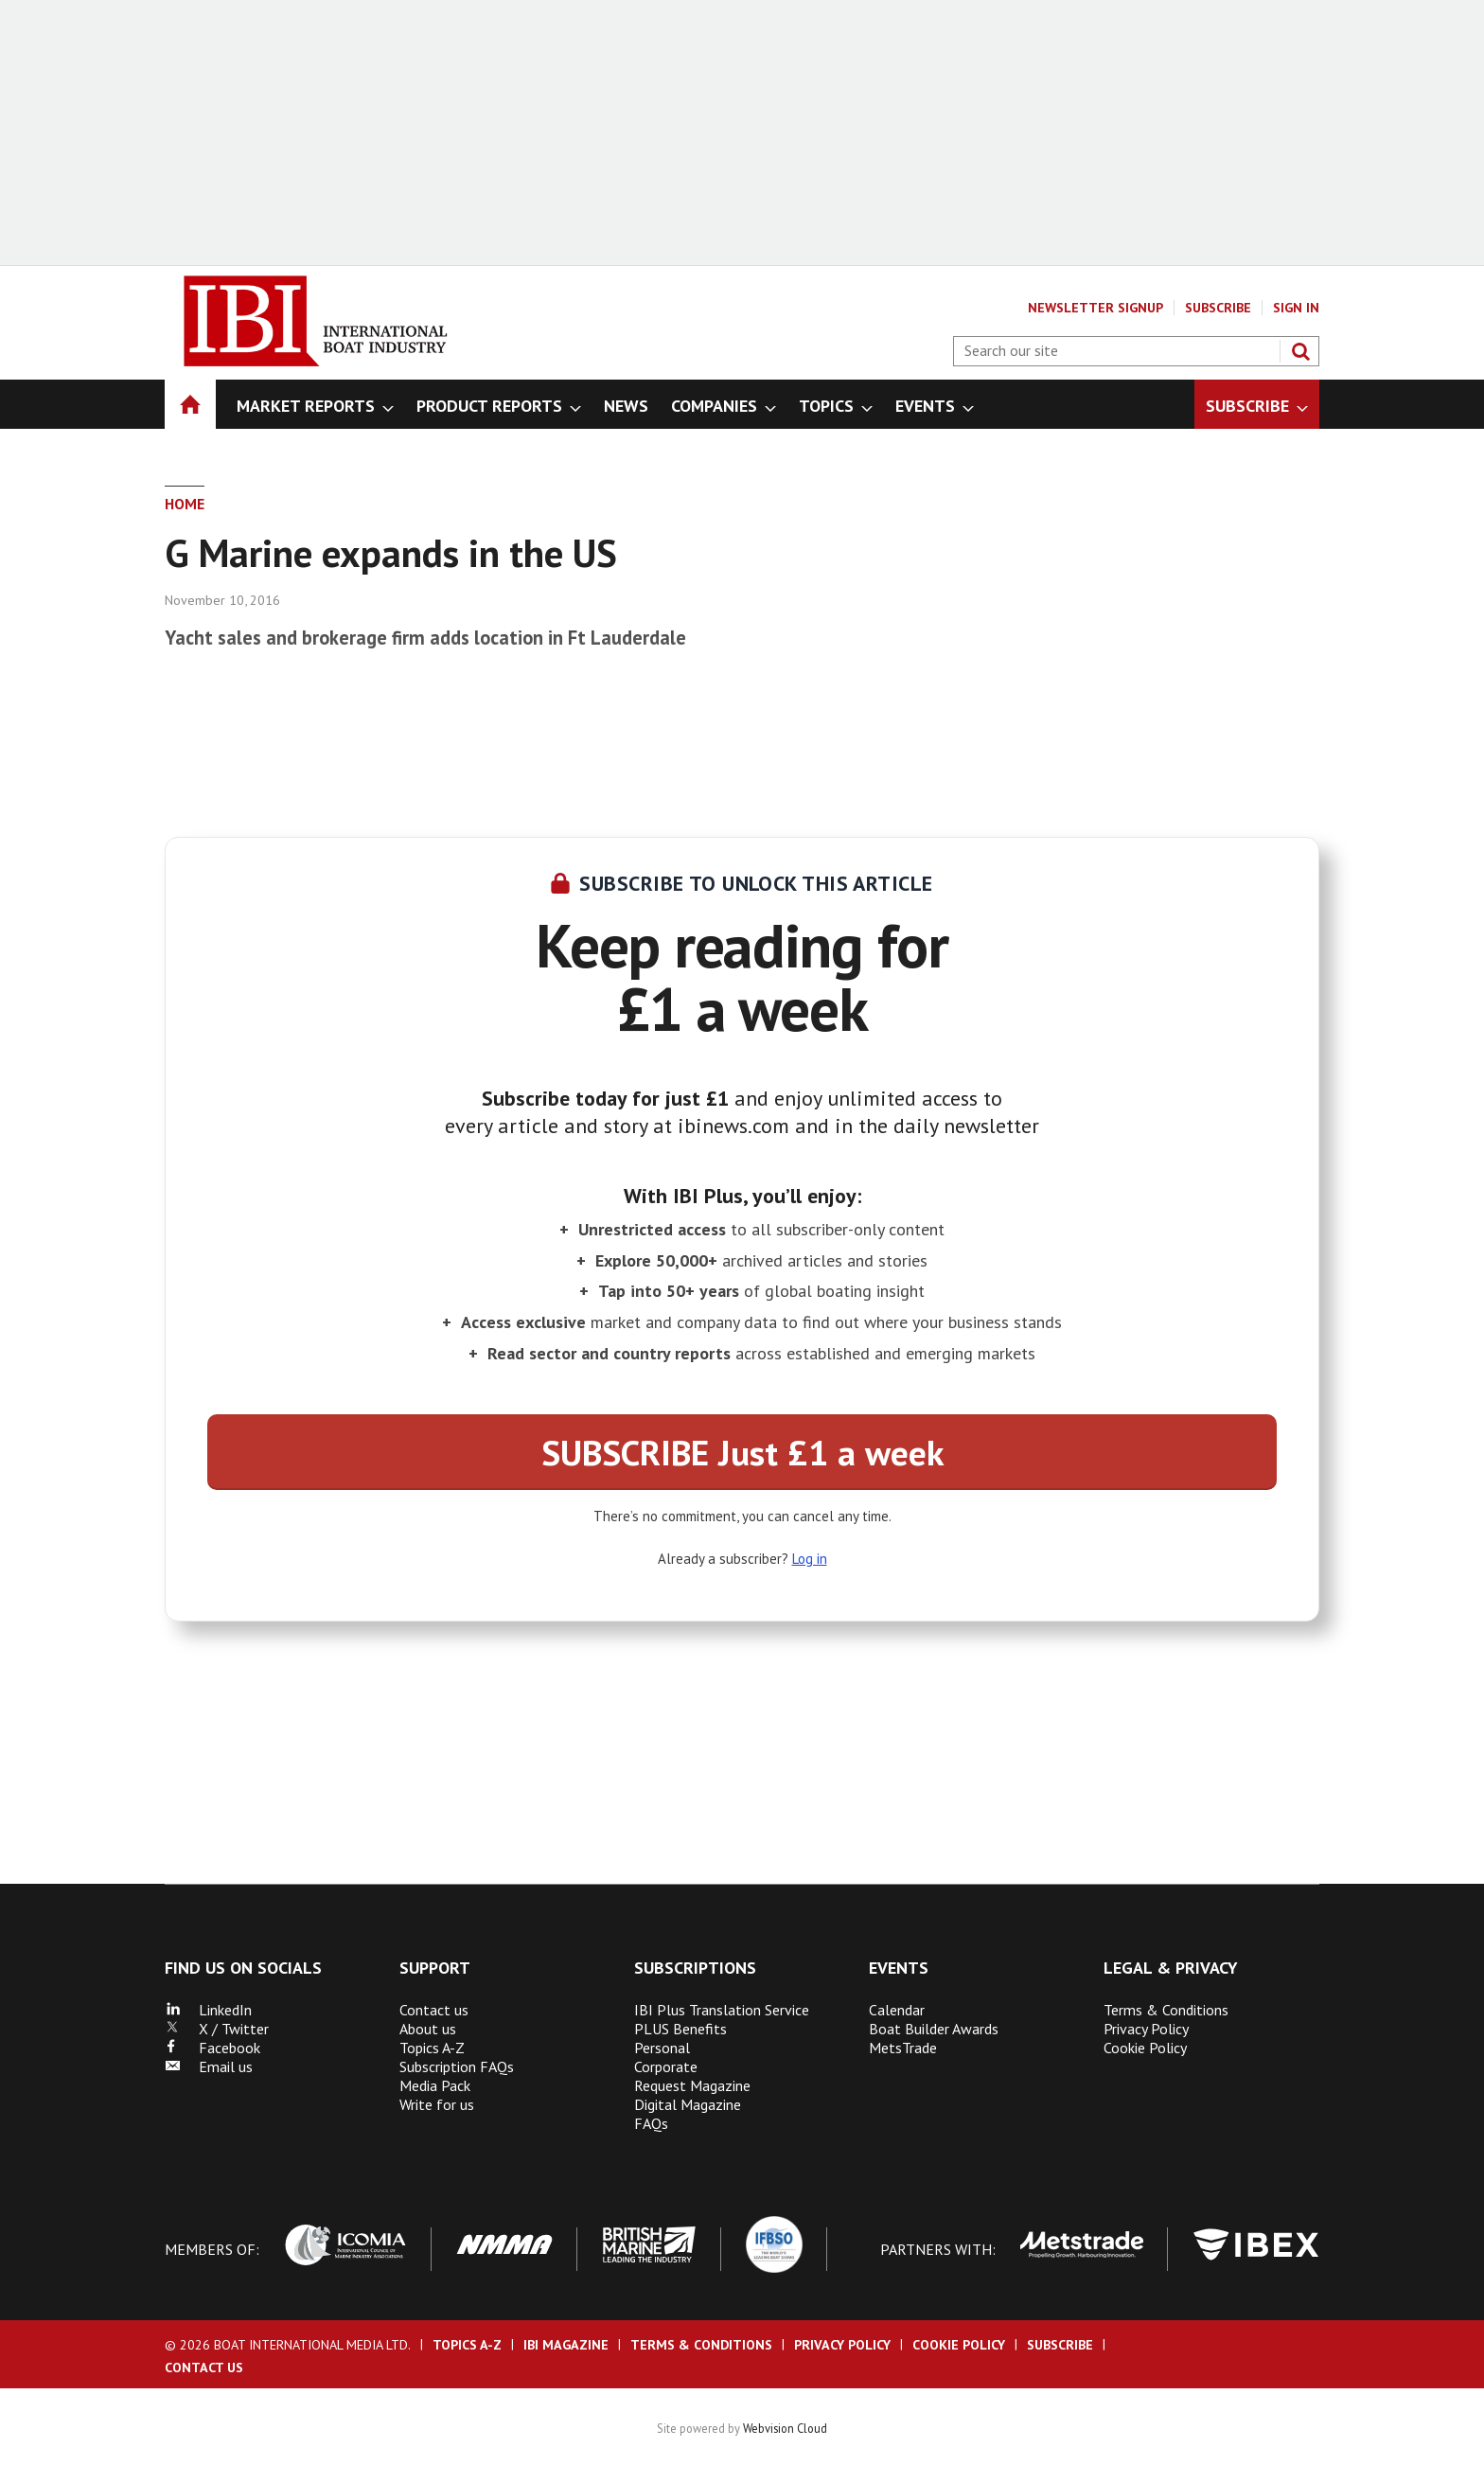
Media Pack (434, 2085)
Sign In (1296, 307)
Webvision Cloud (785, 2428)
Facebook (212, 2047)
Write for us (436, 2104)
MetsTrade (903, 2047)
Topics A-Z (432, 2047)
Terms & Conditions (1166, 2009)
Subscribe (1218, 307)
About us (427, 2028)
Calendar (897, 2009)
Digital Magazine (687, 2104)
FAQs (651, 2123)
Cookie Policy (1145, 2047)
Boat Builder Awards (933, 2028)
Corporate (666, 2066)
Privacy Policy (1146, 2028)
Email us (209, 2066)
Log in (809, 1559)
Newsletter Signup (1095, 307)
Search (1300, 351)
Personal (662, 2047)
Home (184, 503)
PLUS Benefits (680, 2028)
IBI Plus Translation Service (721, 2009)
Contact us (433, 2009)
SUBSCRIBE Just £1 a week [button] (742, 1452)
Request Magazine (692, 2085)
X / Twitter (217, 2028)
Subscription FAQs (456, 2066)
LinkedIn (208, 2009)
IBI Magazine (566, 2344)
